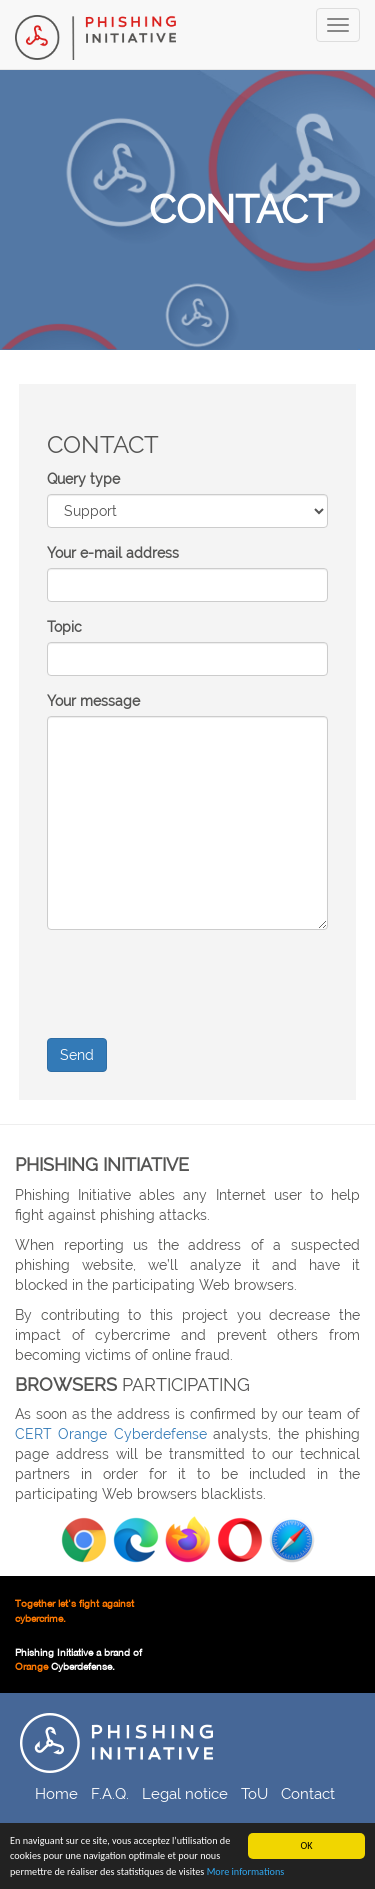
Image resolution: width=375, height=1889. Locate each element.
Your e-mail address (113, 553)
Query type (83, 479)
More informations (246, 1871)
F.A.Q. (110, 1793)
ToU (254, 1793)
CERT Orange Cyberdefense (111, 1434)
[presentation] (199, 984)
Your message (93, 701)
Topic (64, 627)
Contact (308, 1793)
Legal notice (185, 1793)
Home (56, 1793)
